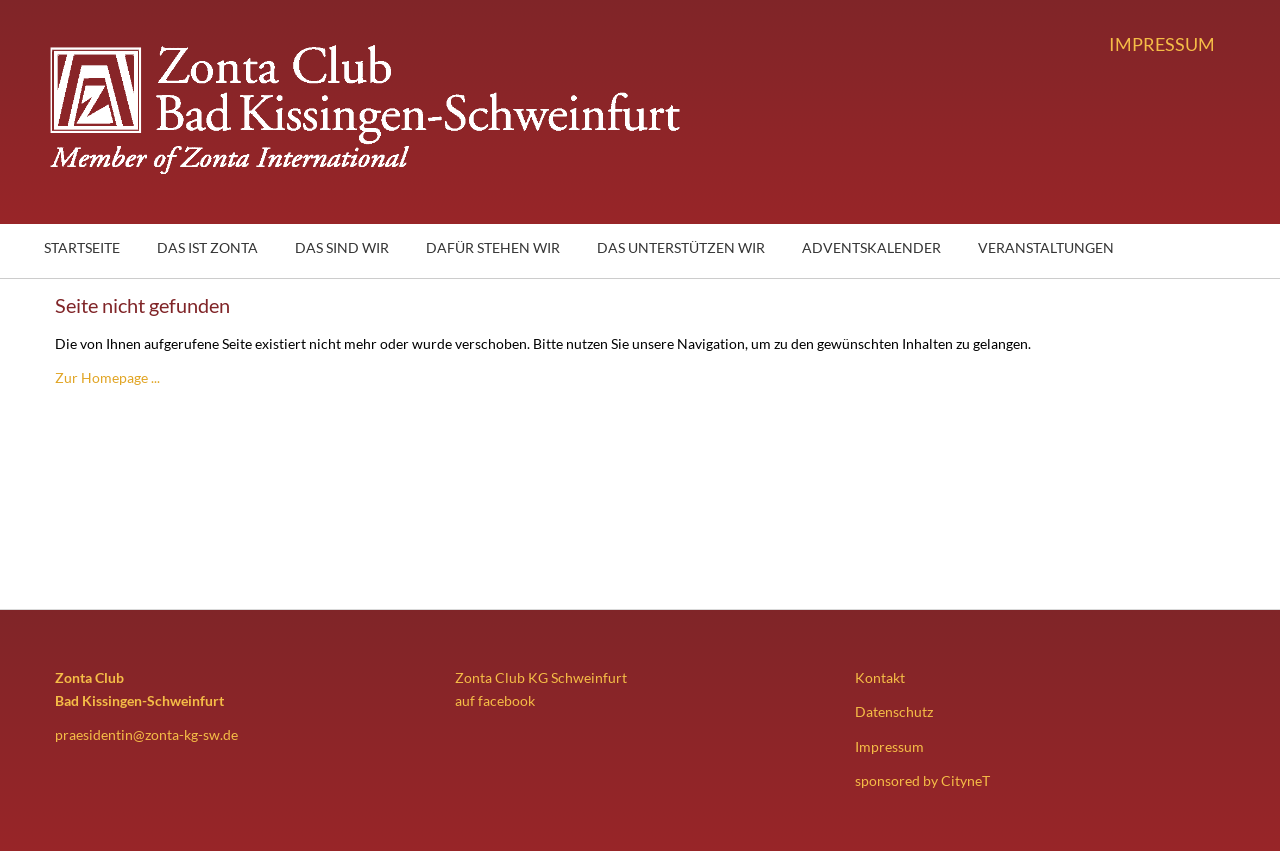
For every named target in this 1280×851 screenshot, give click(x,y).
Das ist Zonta (207, 247)
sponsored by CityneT (922, 780)
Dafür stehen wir (493, 247)
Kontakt (880, 677)
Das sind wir (342, 247)
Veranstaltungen (1046, 247)
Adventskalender (871, 247)
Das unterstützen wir (681, 247)
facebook (506, 700)
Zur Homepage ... (107, 377)
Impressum (1162, 44)
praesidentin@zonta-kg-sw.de (146, 734)
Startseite (82, 247)
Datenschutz (894, 711)
